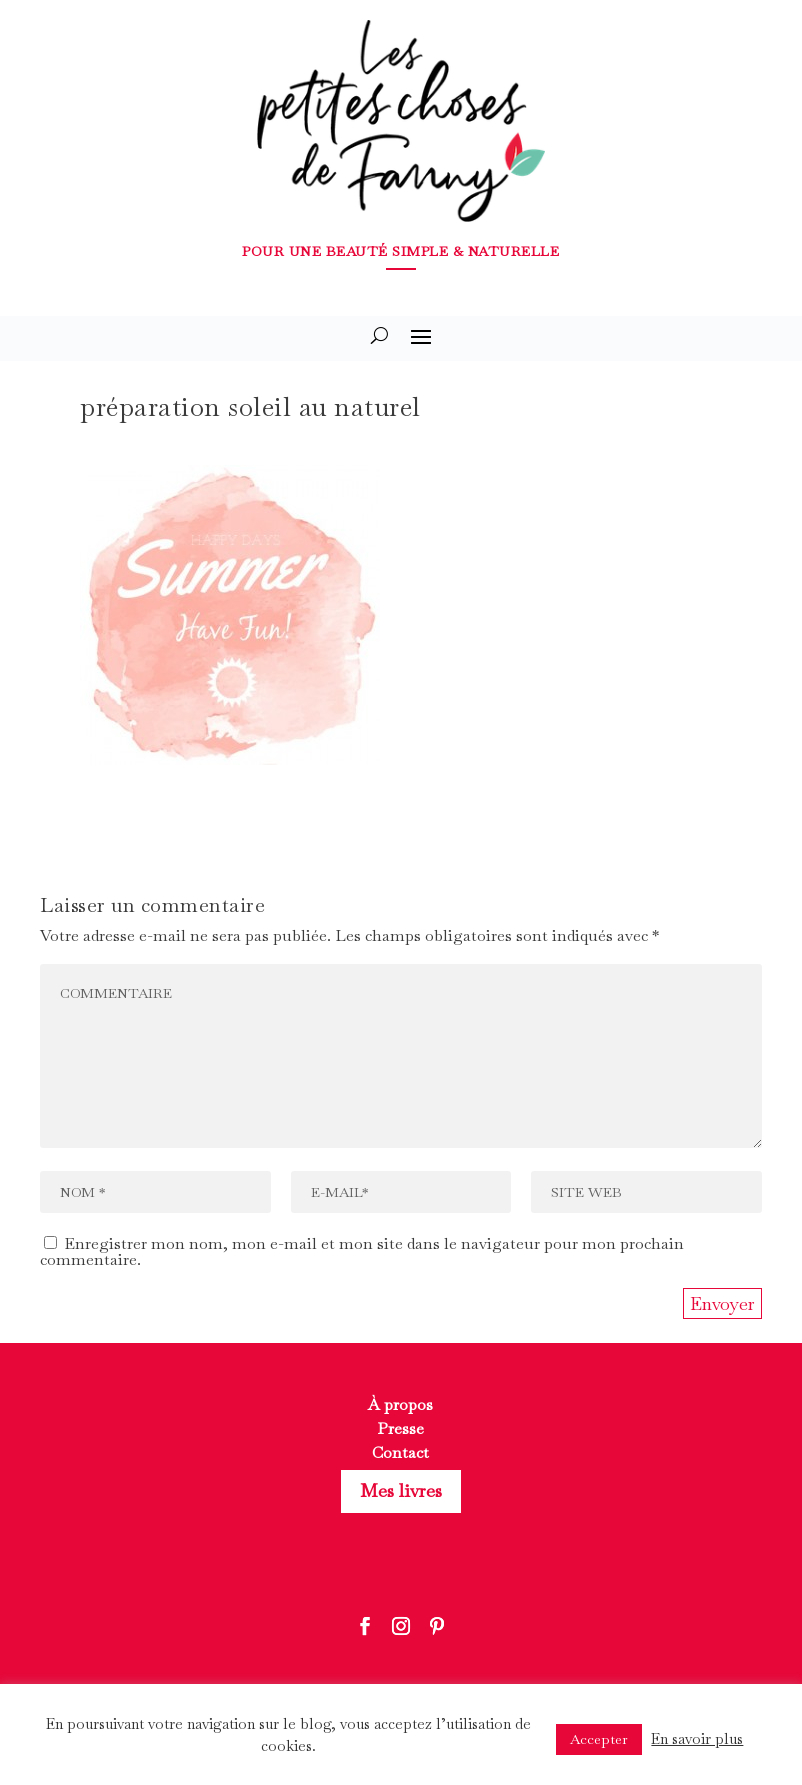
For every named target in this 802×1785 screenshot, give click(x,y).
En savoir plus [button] (697, 1738)
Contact (400, 1452)
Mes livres (401, 1490)
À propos (400, 1404)
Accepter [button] (599, 1739)
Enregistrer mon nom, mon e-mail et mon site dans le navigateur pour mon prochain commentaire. (362, 1251)
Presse (400, 1428)
